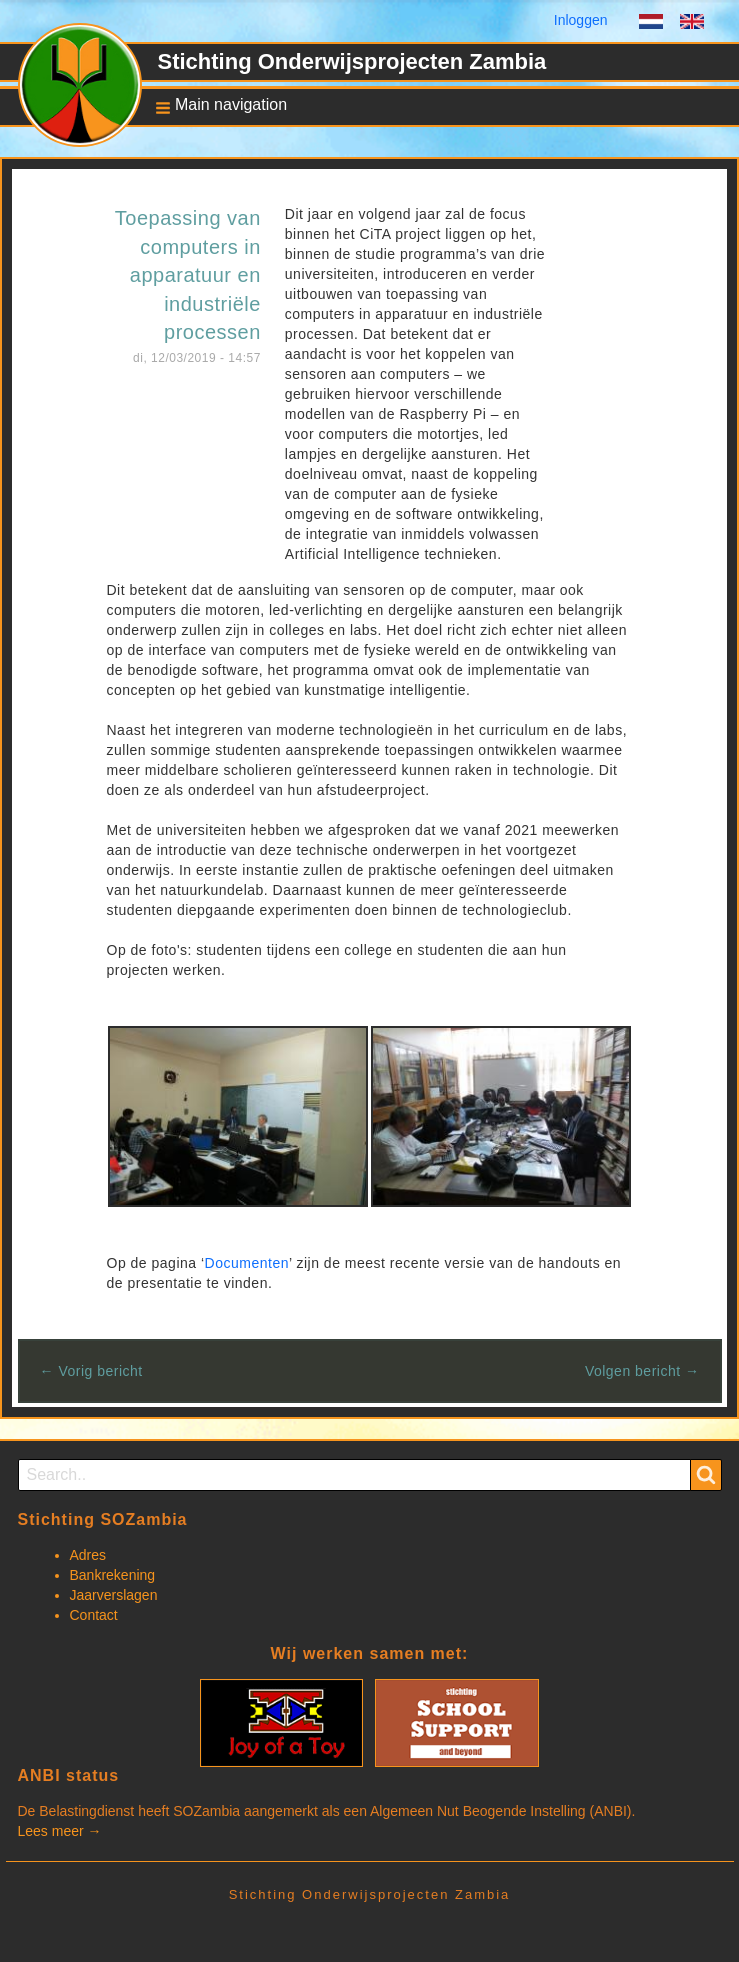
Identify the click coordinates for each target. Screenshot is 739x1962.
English (692, 24)
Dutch (651, 24)
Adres (88, 1555)
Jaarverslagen (114, 1595)
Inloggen (581, 20)
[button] (215, 106)
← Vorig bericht (91, 1371)
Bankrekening (113, 1575)
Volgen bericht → (642, 1371)
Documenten (247, 1263)
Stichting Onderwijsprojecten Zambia (352, 61)
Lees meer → (60, 1831)
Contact (94, 1615)
